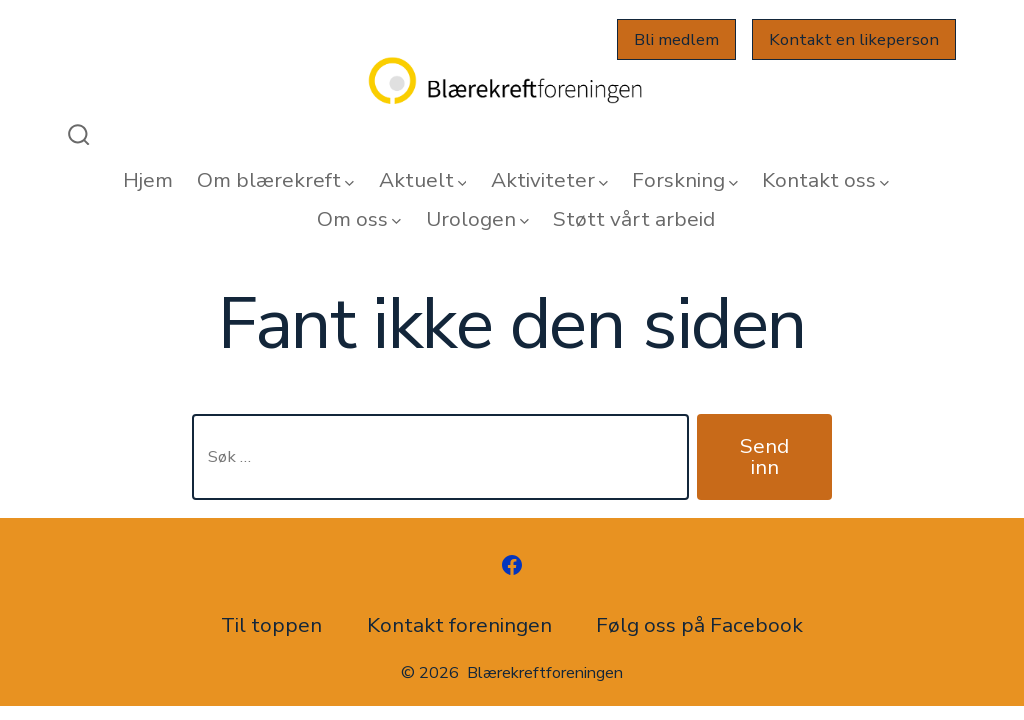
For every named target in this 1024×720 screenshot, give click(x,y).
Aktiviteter (549, 180)
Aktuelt (423, 180)
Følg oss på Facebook (699, 625)
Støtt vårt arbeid (634, 219)
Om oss (359, 219)
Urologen (477, 219)
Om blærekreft (275, 180)
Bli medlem (676, 39)
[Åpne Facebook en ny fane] (512, 565)
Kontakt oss (825, 180)
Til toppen (271, 625)
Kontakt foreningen (459, 625)
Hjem (148, 180)
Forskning (685, 180)
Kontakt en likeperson (854, 39)
